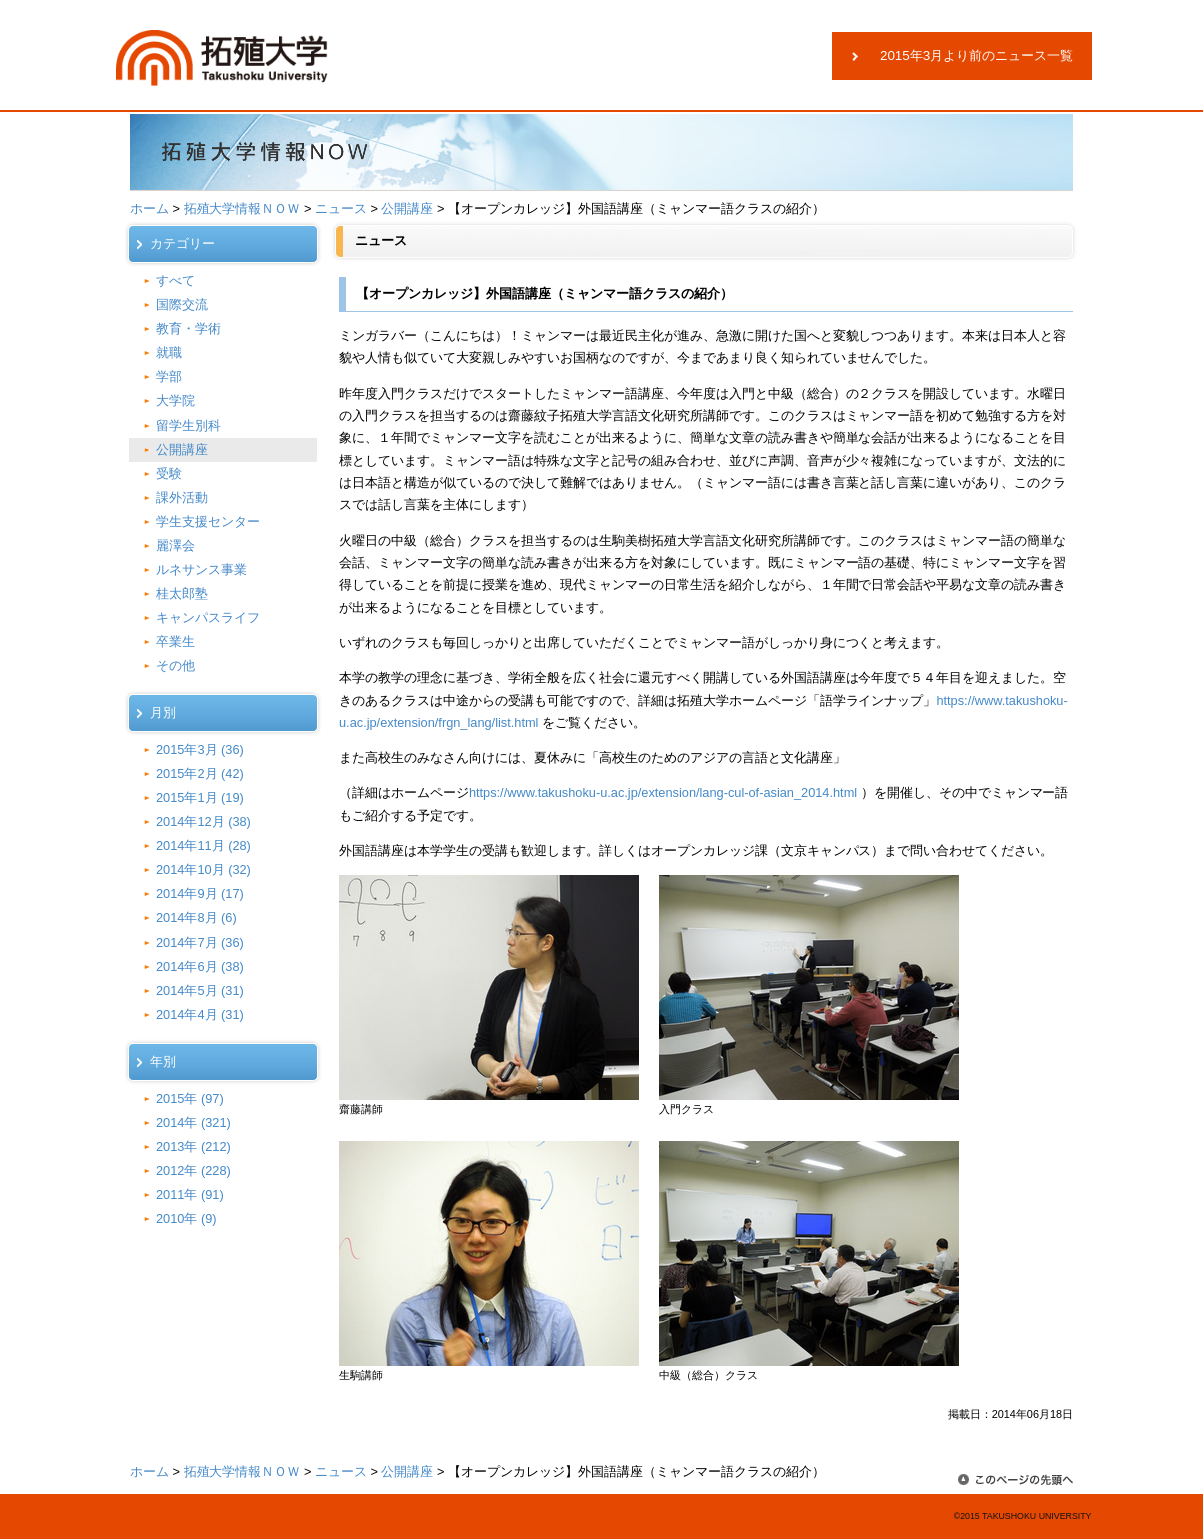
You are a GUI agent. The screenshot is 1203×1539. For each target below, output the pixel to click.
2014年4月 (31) (200, 1014)
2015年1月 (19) (200, 797)
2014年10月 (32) (203, 869)
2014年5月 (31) (200, 990)
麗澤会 (175, 545)
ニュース (341, 208)
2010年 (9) (186, 1218)
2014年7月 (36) (200, 942)
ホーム (149, 208)
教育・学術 (188, 328)
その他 (175, 665)
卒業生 (175, 641)
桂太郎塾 (182, 593)
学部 (169, 376)
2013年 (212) (193, 1146)
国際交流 (182, 304)
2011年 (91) (190, 1194)
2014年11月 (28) (203, 845)
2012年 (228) (193, 1170)
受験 (169, 473)
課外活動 (182, 497)
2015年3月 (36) (200, 749)
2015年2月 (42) (200, 773)
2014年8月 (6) (196, 917)
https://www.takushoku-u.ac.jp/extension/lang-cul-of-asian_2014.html (663, 792)
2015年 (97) (190, 1098)
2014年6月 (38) (200, 966)
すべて (175, 280)
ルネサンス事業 (201, 569)
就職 (169, 352)
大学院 (175, 400)
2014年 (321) (193, 1122)
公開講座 (407, 208)
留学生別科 (188, 425)
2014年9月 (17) (200, 893)
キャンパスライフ (208, 617)
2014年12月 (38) (203, 821)
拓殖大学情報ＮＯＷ (242, 208)
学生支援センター (208, 521)
